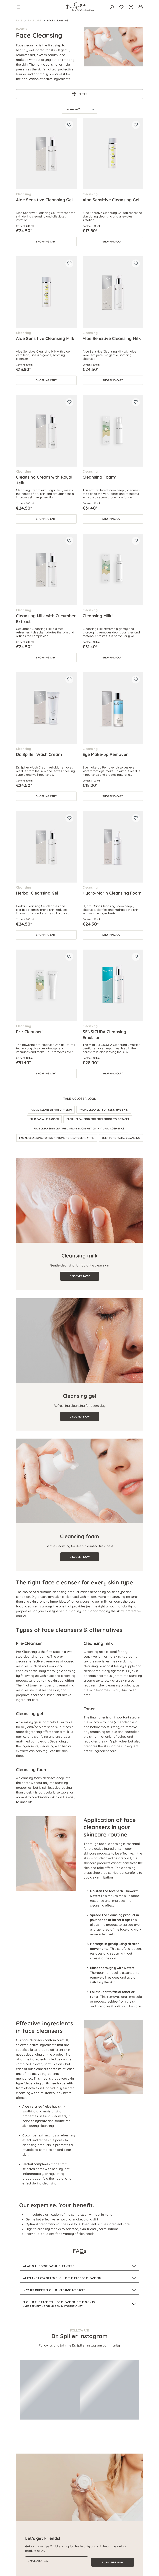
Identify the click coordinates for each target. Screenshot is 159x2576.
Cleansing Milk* (98, 615)
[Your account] (131, 7)
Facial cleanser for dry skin (51, 1109)
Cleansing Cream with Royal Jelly (44, 479)
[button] (79, 2267)
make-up (49, 1667)
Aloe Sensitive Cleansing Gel (44, 199)
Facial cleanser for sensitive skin (103, 1109)
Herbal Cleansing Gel (37, 893)
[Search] (112, 7)
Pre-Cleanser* (30, 1031)
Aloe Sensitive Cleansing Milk (45, 338)
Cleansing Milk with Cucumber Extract (46, 618)
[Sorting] (79, 109)
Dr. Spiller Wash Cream (39, 754)
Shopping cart (46, 241)
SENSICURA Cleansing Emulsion (104, 1034)
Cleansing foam (79, 1537)
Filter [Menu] (80, 93)
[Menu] (19, 7)
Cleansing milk (79, 1255)
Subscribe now (112, 2562)
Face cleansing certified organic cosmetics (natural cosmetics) (79, 1128)
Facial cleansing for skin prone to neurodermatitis (56, 1137)
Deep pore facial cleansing (121, 1137)
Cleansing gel (79, 1396)
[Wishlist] (121, 7)
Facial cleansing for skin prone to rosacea (97, 1119)
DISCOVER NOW (80, 1276)
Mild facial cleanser (44, 1119)
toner (34, 1687)
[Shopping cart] (139, 7)
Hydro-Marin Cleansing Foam (112, 893)
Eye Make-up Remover (105, 754)
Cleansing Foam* (99, 477)
